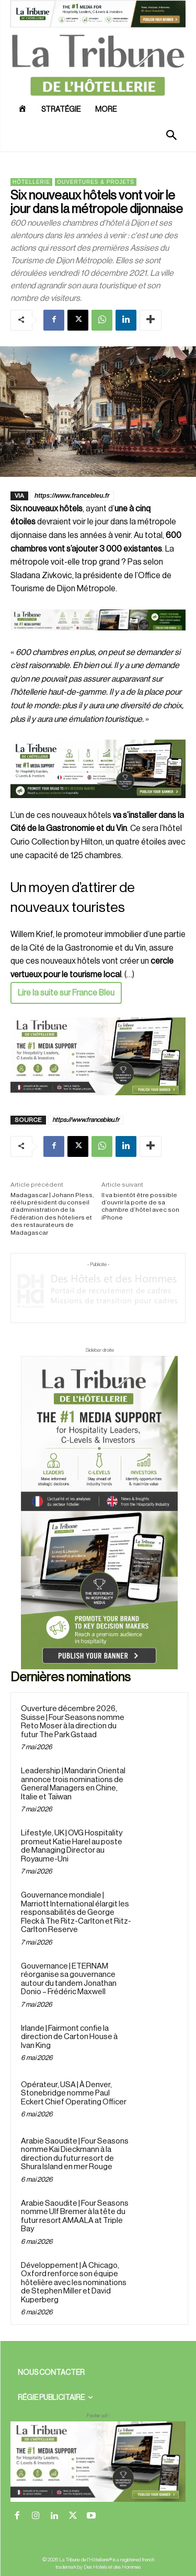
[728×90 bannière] (98, 2461)
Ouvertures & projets (95, 182)
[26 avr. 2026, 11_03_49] (98, 769)
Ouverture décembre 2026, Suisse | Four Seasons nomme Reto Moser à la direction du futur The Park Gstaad (72, 1722)
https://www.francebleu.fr (72, 495)
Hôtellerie (31, 182)
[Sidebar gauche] (98, 1056)
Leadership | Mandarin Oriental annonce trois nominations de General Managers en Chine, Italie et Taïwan (73, 1784)
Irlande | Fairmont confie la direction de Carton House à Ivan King (69, 2037)
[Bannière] (98, 639)
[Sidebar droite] (99, 1512)
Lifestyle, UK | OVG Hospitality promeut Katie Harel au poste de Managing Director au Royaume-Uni (71, 1846)
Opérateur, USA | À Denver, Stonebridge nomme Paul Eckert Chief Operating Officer (73, 2093)
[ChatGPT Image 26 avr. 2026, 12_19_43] (98, 25)
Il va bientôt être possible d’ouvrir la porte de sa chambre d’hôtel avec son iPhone (140, 1206)
